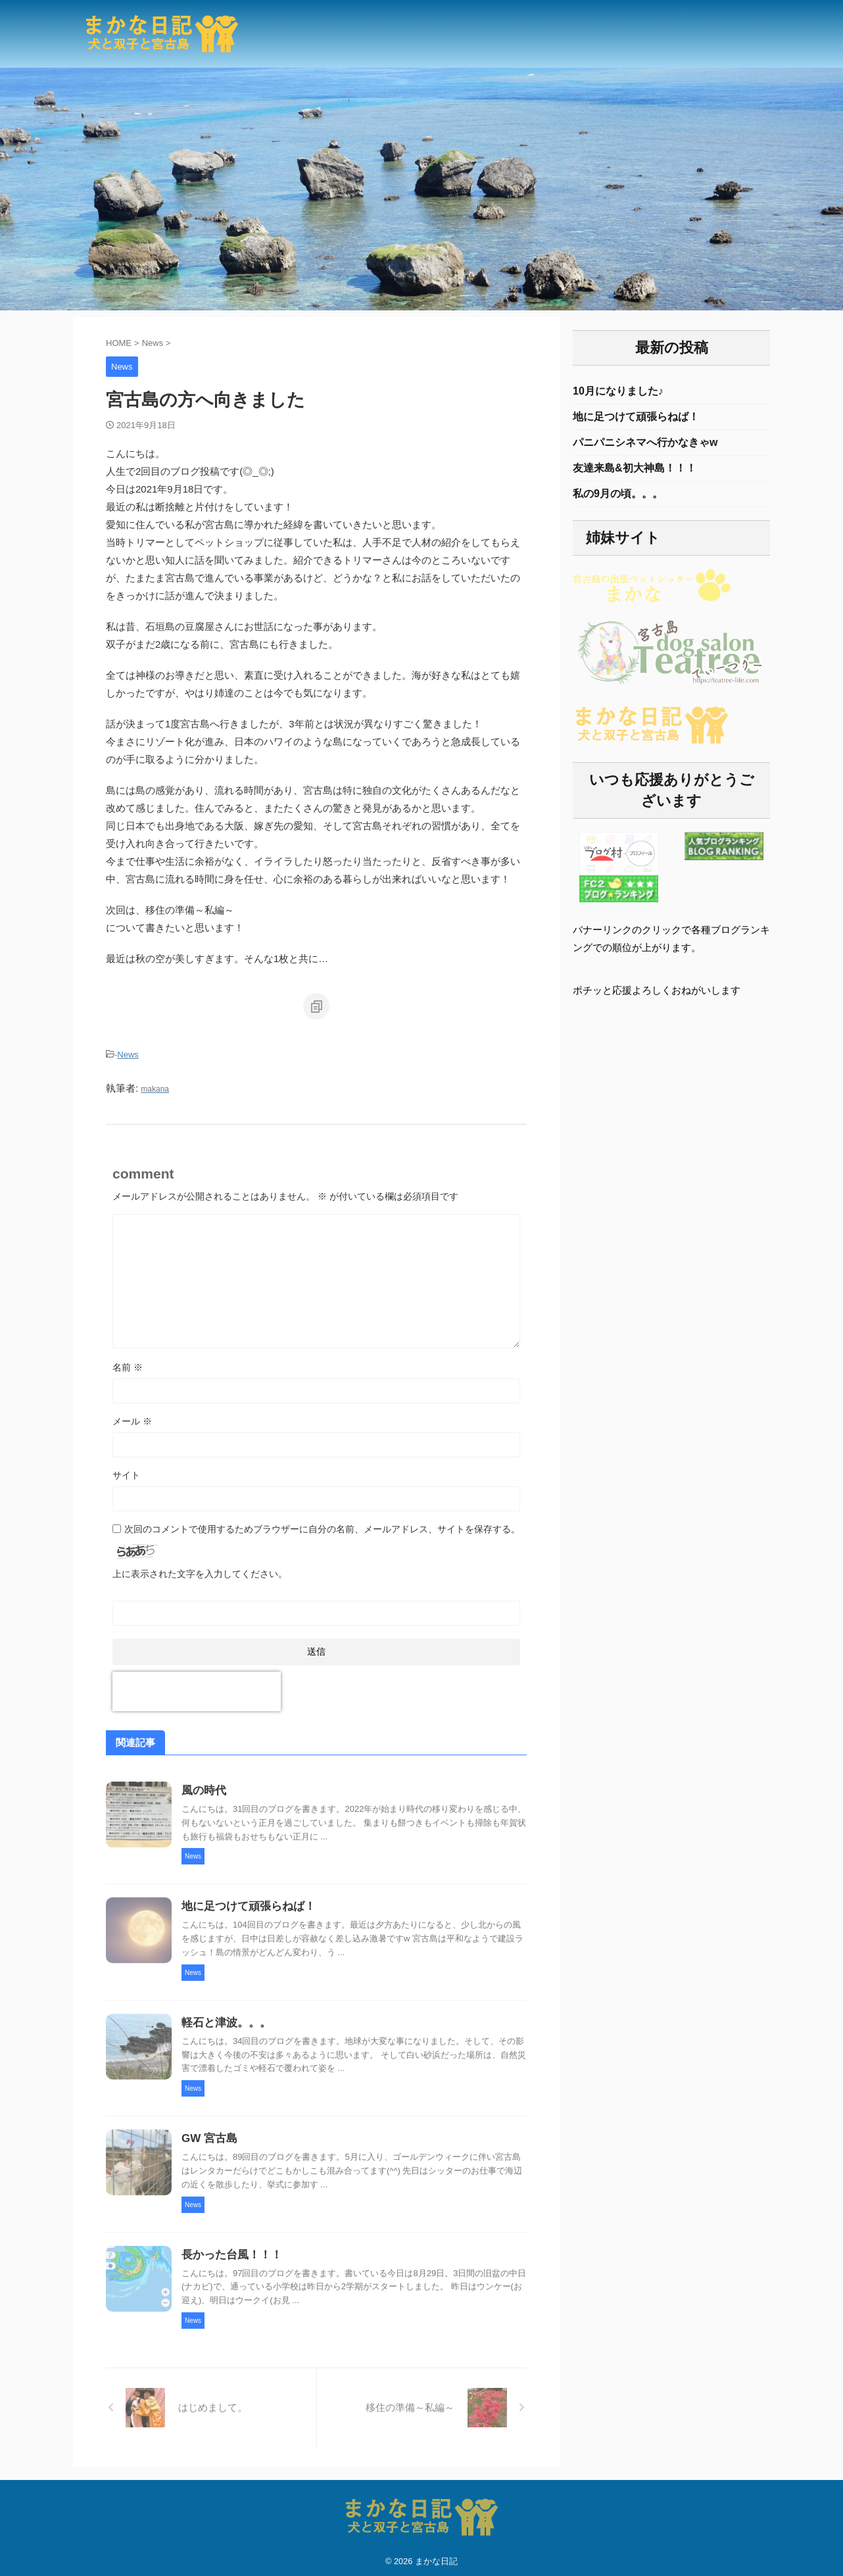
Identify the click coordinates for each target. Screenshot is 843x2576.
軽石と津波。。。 (223, 2020)
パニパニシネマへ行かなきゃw (645, 445)
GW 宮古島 (207, 2135)
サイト (126, 1471)
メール (132, 1417)
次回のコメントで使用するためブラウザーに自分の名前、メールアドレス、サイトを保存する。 (322, 1525)
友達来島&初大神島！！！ (634, 472)
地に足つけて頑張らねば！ (244, 1903)
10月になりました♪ (618, 391)
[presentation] (196, 1687)
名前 (127, 1363)
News (128, 1054)
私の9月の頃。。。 (618, 499)
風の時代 (202, 1787)
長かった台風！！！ (228, 2251)
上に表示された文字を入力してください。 (199, 1570)
